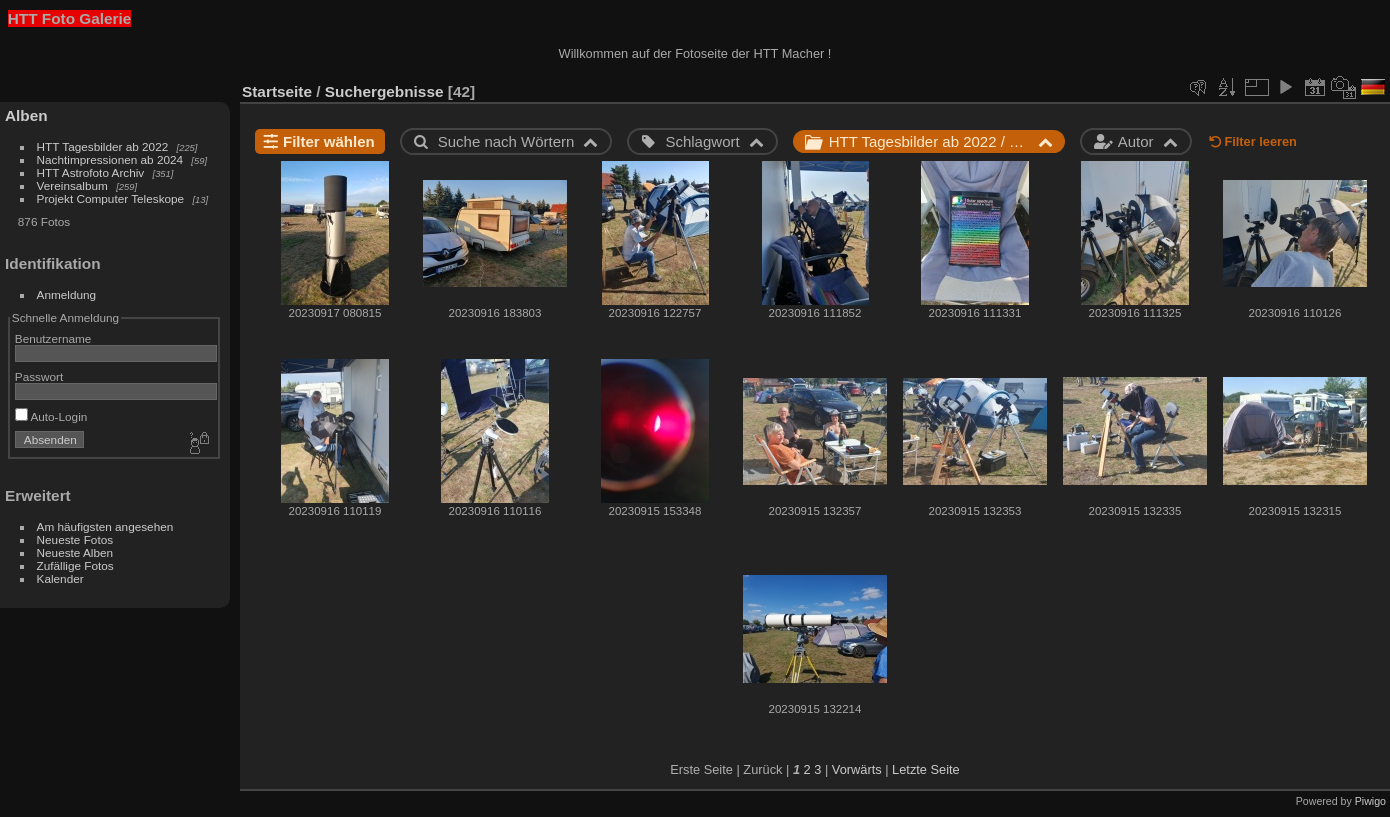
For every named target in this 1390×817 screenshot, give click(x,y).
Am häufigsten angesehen (105, 526)
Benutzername (53, 338)
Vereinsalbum (72, 185)
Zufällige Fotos (75, 565)
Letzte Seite (926, 769)
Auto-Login (51, 416)
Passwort (39, 376)
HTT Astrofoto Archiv (91, 172)
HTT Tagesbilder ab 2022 (103, 146)
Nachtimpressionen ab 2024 (110, 159)
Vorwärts (857, 769)
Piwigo (1370, 801)
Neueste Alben (75, 552)
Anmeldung (67, 294)
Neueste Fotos (75, 539)
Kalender (60, 578)
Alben (26, 115)
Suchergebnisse (384, 91)
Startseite (277, 91)
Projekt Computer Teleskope (111, 198)
